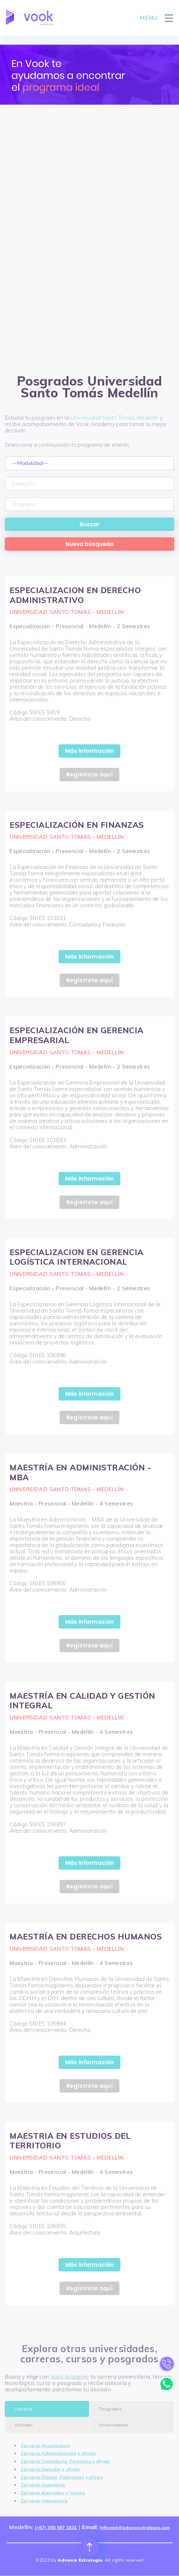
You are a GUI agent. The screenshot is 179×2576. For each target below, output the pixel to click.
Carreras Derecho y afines (50, 2469)
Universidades (114, 2424)
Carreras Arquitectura (45, 2445)
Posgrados (110, 2408)
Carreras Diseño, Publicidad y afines (62, 2477)
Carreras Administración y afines (58, 2453)
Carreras (23, 2408)
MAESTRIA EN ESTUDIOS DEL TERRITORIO (70, 2141)
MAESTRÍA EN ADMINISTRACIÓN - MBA (80, 1472)
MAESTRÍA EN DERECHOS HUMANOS (86, 1936)
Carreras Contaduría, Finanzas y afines (65, 2461)
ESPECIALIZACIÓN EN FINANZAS (77, 825)
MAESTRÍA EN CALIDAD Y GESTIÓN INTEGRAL (82, 1701)
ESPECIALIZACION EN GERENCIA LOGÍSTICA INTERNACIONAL (77, 1257)
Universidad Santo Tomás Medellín (114, 417)
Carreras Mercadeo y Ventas (53, 2492)
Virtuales (23, 2424)
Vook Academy (69, 2376)
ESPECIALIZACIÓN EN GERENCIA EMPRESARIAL (77, 1035)
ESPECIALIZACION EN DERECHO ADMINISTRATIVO (75, 595)
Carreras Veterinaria (44, 2500)
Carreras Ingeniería (43, 2484)
